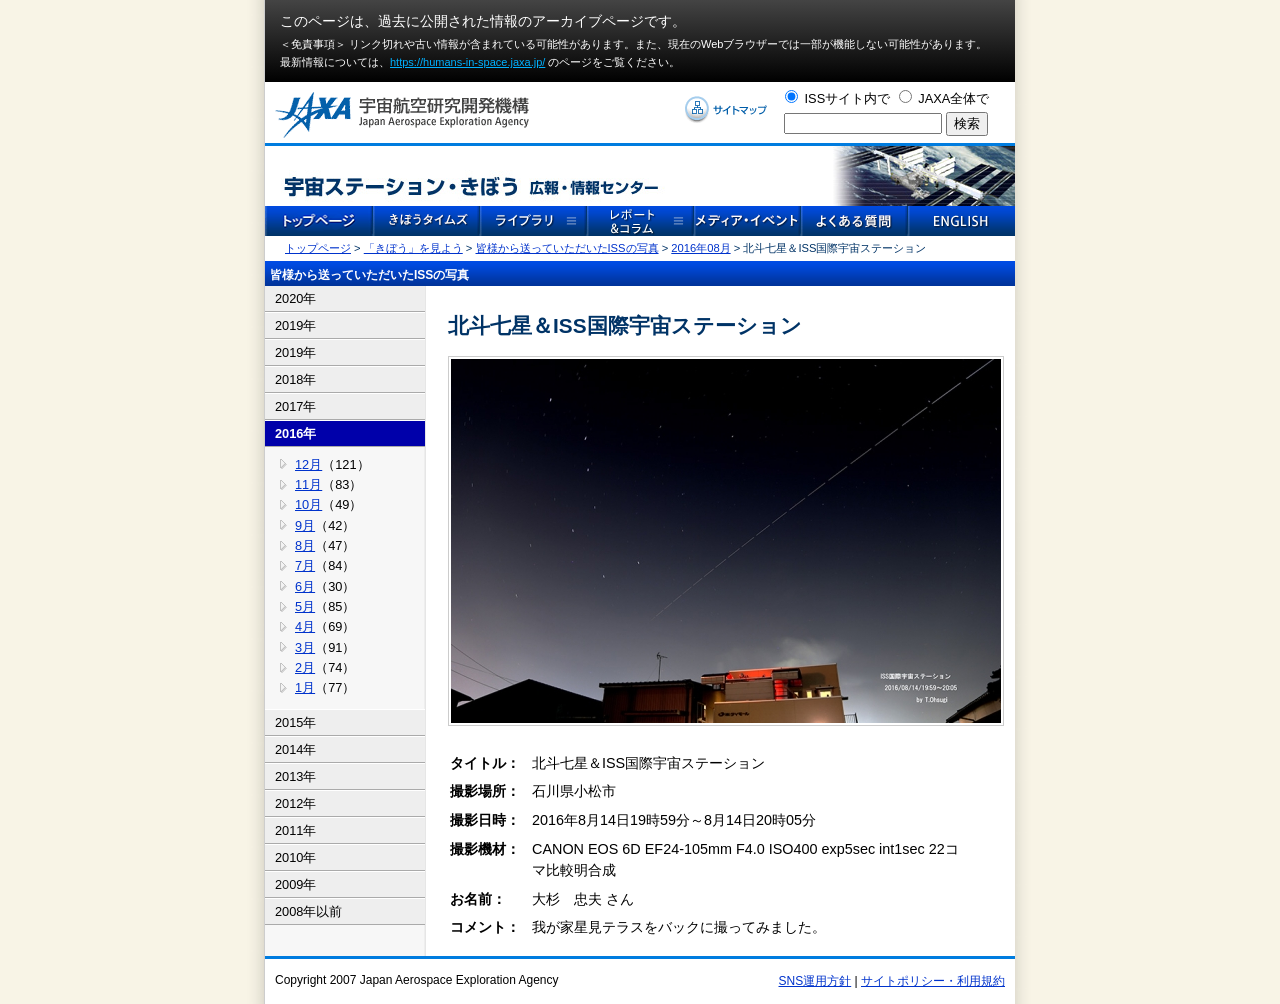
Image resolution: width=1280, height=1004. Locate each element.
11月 (308, 484)
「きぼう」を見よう (413, 248)
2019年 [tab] (295, 325)
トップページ (318, 248)
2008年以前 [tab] (308, 911)
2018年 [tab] (295, 379)
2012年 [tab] (295, 803)
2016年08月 (700, 248)
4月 (305, 626)
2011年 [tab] (295, 830)
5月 (305, 606)
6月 (305, 586)
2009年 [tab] (295, 884)
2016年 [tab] (295, 433)
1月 (305, 687)
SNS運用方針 (815, 981)
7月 (305, 565)
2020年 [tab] (295, 298)
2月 (305, 667)
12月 (308, 464)
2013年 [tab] (295, 776)
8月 (305, 545)
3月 (305, 647)
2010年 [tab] (295, 857)
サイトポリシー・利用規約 (933, 981)
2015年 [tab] (295, 722)
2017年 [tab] (295, 406)
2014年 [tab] (295, 749)
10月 (308, 504)
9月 (305, 525)
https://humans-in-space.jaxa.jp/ (467, 62)
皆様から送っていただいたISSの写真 (567, 248)
